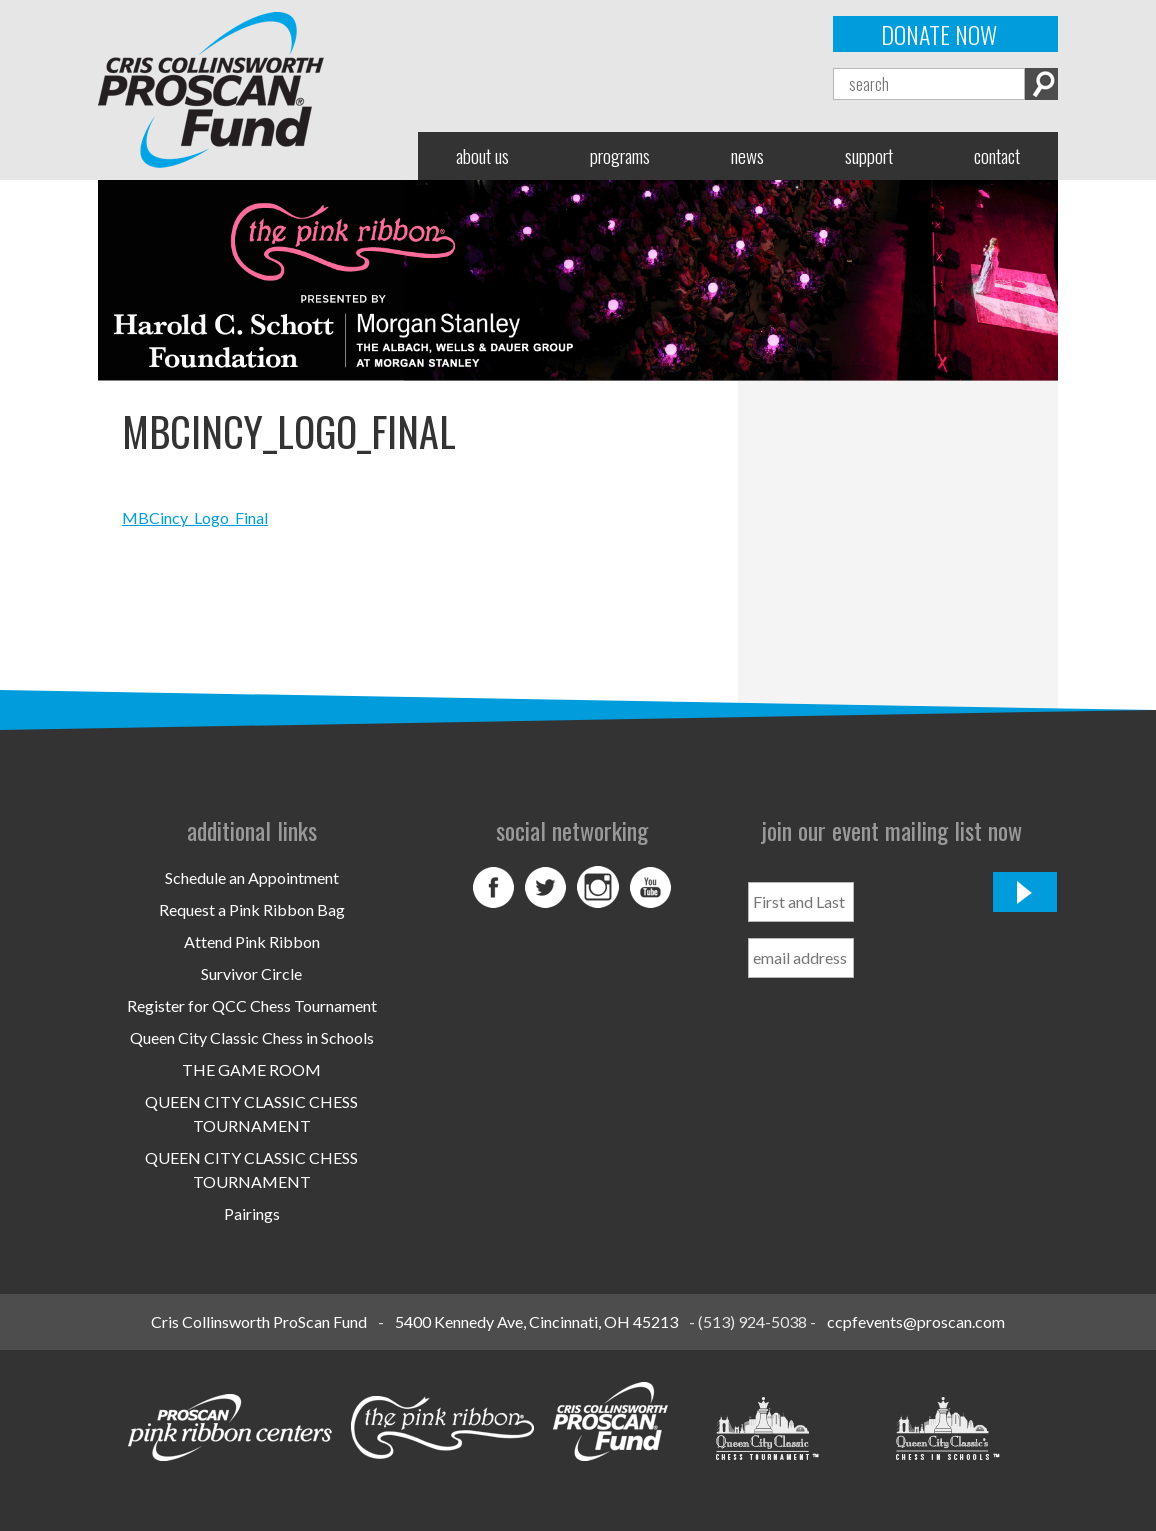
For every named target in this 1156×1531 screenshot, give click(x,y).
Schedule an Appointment (252, 877)
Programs (620, 155)
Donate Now (939, 34)
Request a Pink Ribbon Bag (252, 909)
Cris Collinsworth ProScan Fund (259, 1321)
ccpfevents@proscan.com (916, 1321)
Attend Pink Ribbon (252, 941)
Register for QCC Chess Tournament (252, 1005)
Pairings (252, 1213)
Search (1041, 84)
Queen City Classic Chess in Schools (252, 1037)
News (747, 155)
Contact (997, 155)
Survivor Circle (251, 973)
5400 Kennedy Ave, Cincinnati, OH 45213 (536, 1321)
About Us (482, 155)
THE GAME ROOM (251, 1069)
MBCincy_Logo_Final (195, 517)
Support (869, 155)
